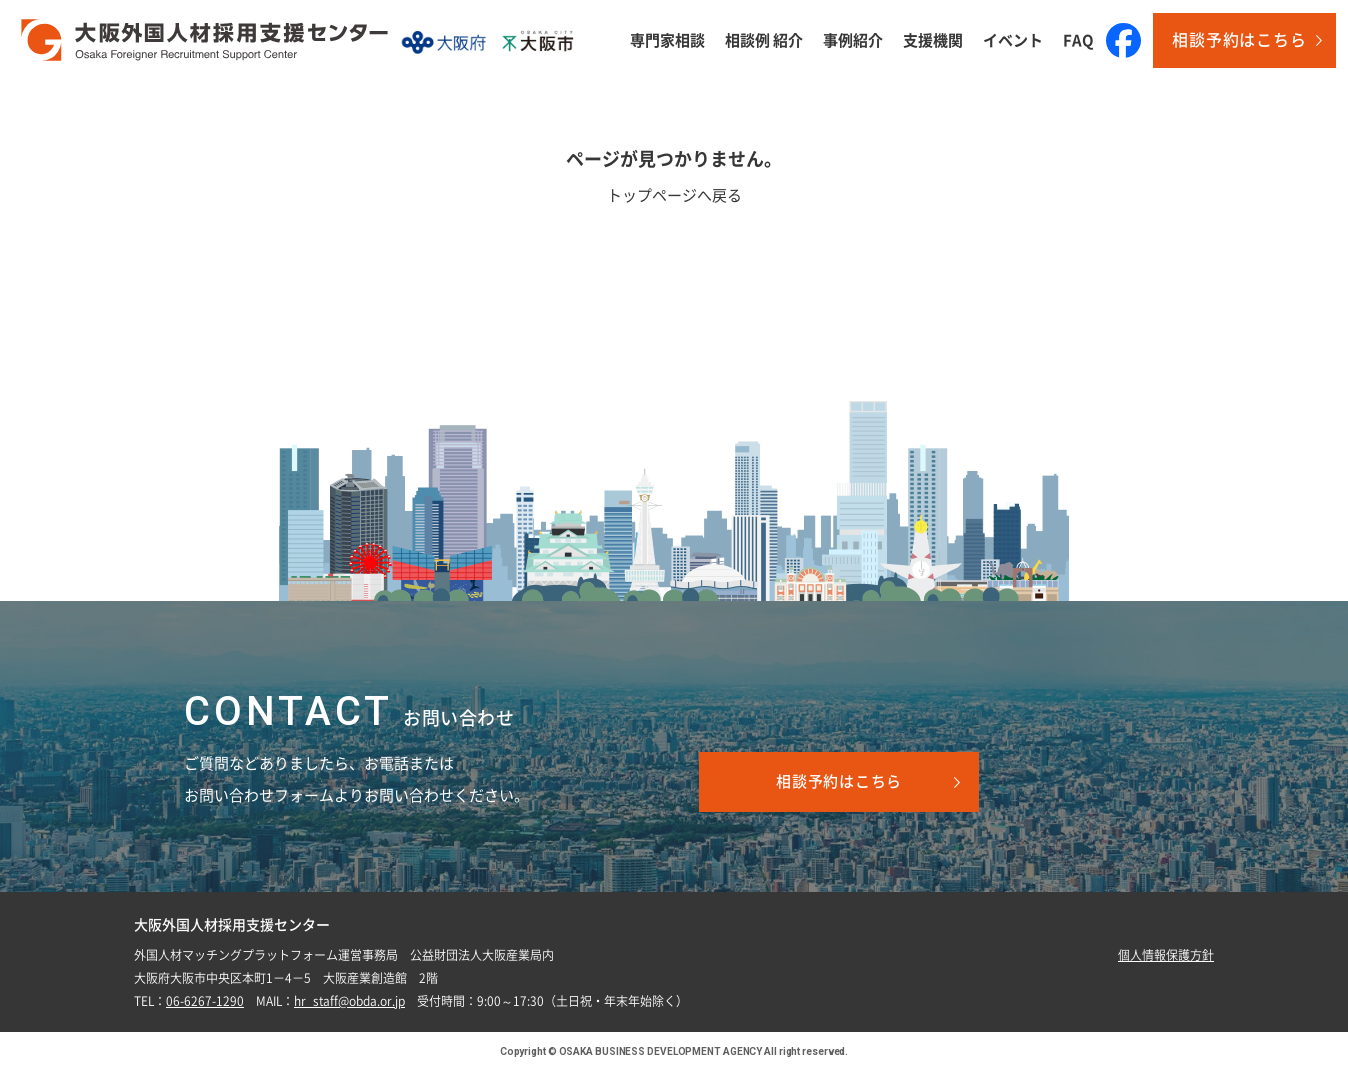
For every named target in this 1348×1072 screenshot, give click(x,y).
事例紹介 (853, 40)
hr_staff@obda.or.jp (349, 1001)
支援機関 (933, 40)
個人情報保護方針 (1166, 955)
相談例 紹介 (764, 40)
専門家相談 (667, 40)
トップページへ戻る (674, 195)
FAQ (1078, 40)
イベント (1013, 40)
